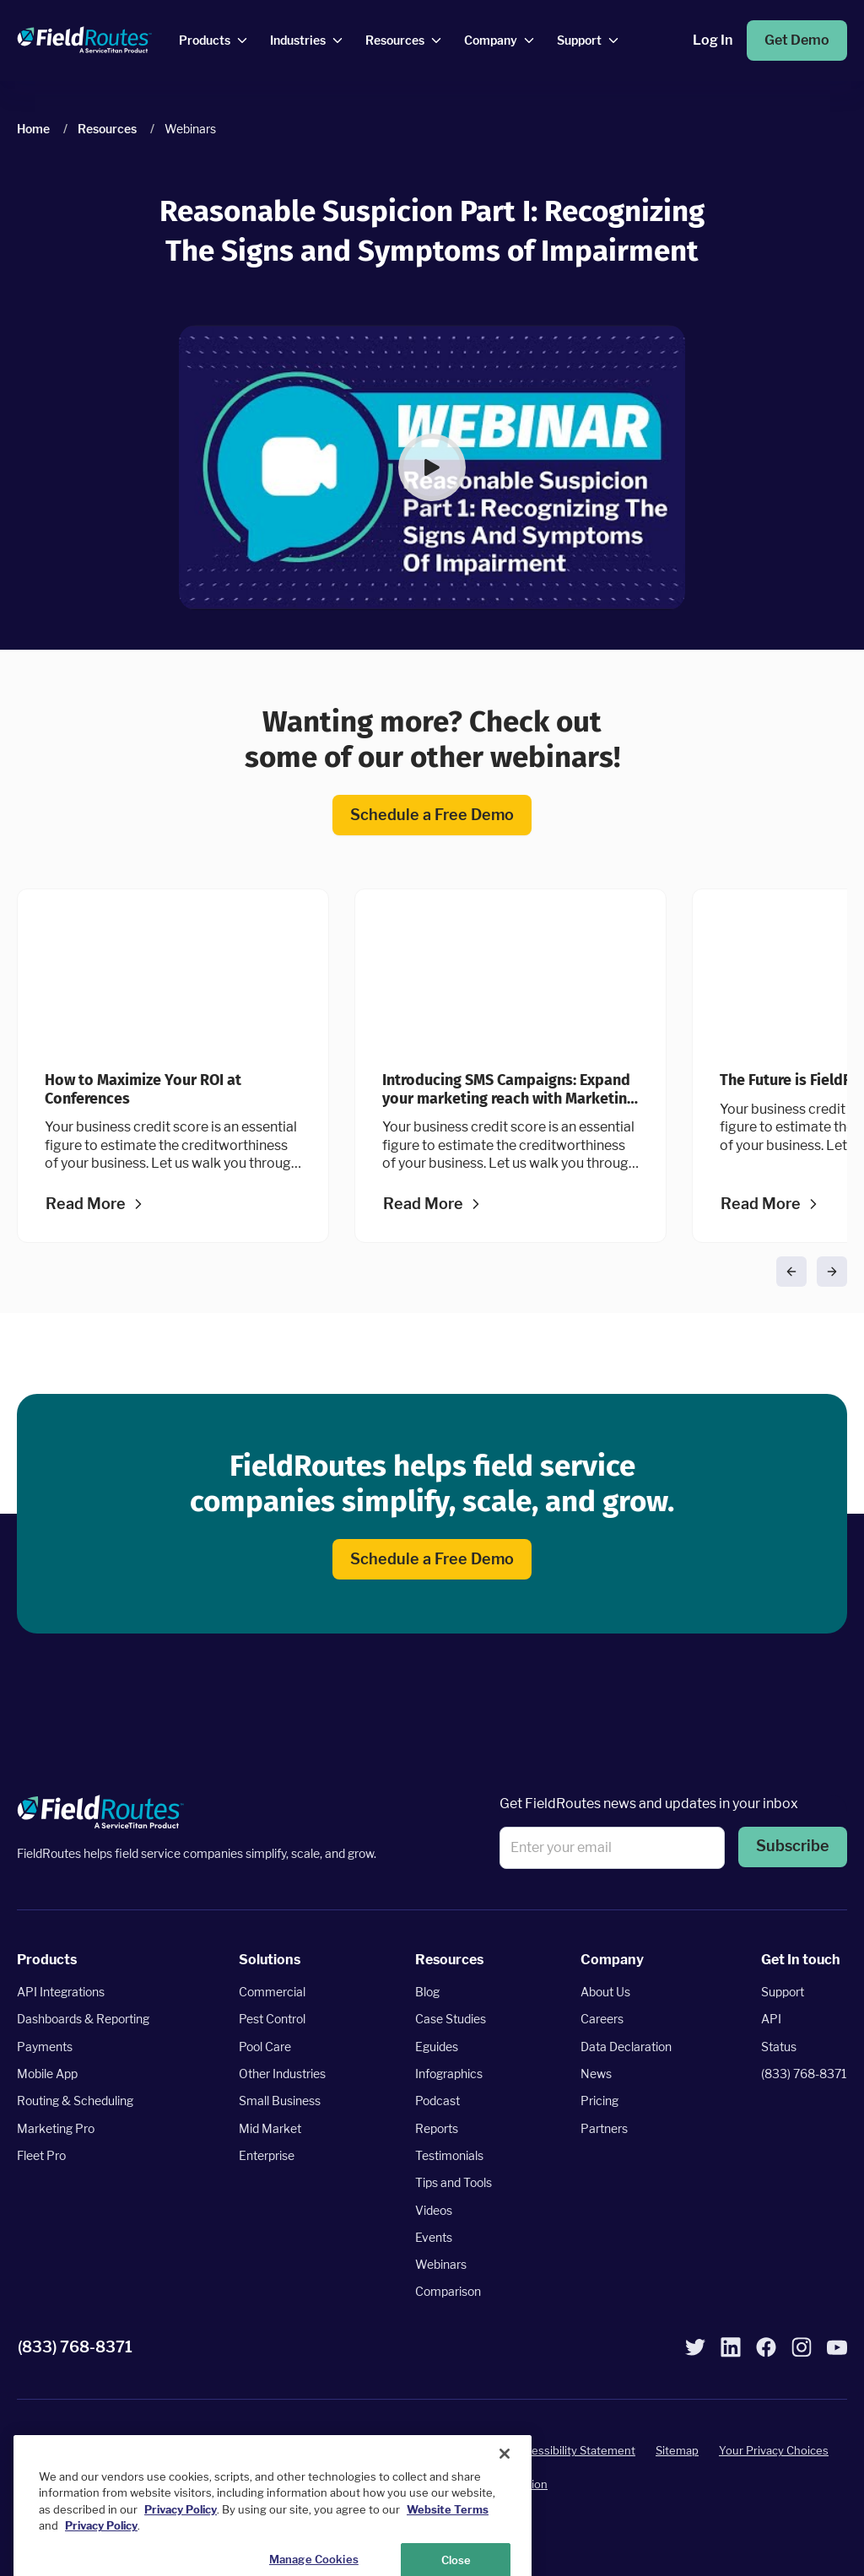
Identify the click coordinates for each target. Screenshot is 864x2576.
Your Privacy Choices (774, 2450)
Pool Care (265, 2046)
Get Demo (796, 40)
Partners (604, 2128)
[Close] (504, 2496)
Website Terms (448, 2552)
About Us (605, 1992)
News (596, 2073)
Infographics (449, 2073)
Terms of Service (357, 2450)
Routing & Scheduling (75, 2101)
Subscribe (792, 1846)
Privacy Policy (456, 2450)
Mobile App (47, 2073)
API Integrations (61, 1992)
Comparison (448, 2292)
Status (778, 2046)
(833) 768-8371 (804, 2073)
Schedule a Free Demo (432, 815)
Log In (712, 40)
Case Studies (450, 2019)
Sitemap (677, 2450)
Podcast (437, 2101)
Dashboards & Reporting (83, 2019)
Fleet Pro (41, 2155)
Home (33, 129)
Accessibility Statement (573, 2450)
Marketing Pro (55, 2128)
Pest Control (272, 2019)
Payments (45, 2046)
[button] (432, 467)
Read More (86, 1203)
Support (782, 1992)
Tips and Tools (453, 2182)
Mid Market (270, 2128)
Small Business (280, 2101)
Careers (602, 2019)
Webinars (441, 2264)
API (771, 2019)
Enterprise (266, 2155)
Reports (436, 2128)
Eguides (436, 2046)
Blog (427, 1992)
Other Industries (282, 2073)
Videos (433, 2210)
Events (433, 2237)
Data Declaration (626, 2046)
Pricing (599, 2101)
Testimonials (449, 2155)
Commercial (272, 1992)
